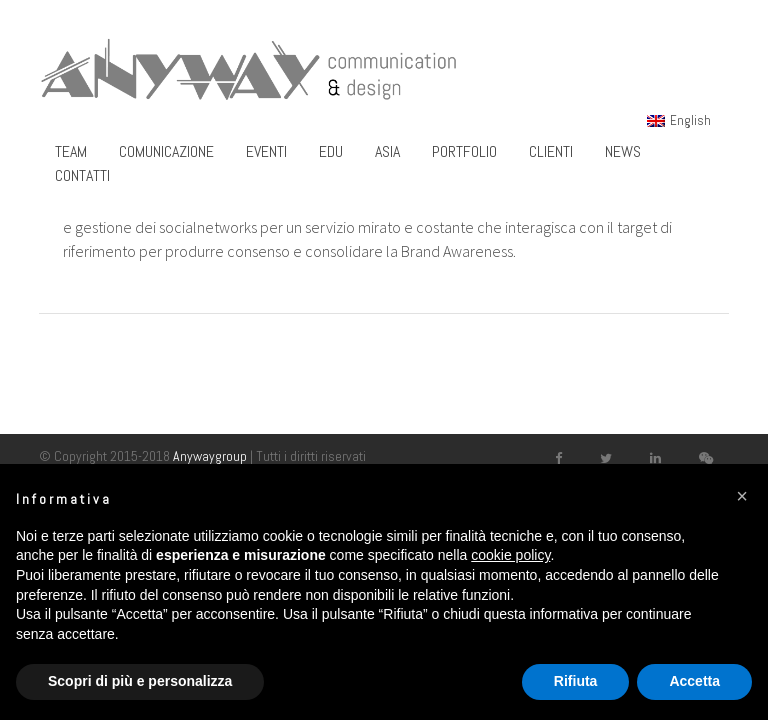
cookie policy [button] (510, 555)
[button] (742, 496)
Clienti (551, 151)
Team (71, 151)
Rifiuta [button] (576, 681)
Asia (387, 151)
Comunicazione (166, 151)
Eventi (266, 151)
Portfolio (464, 151)
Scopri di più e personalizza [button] (140, 681)
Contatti (82, 175)
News (623, 151)
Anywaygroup (210, 456)
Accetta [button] (694, 681)
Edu (331, 151)
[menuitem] (679, 120)
